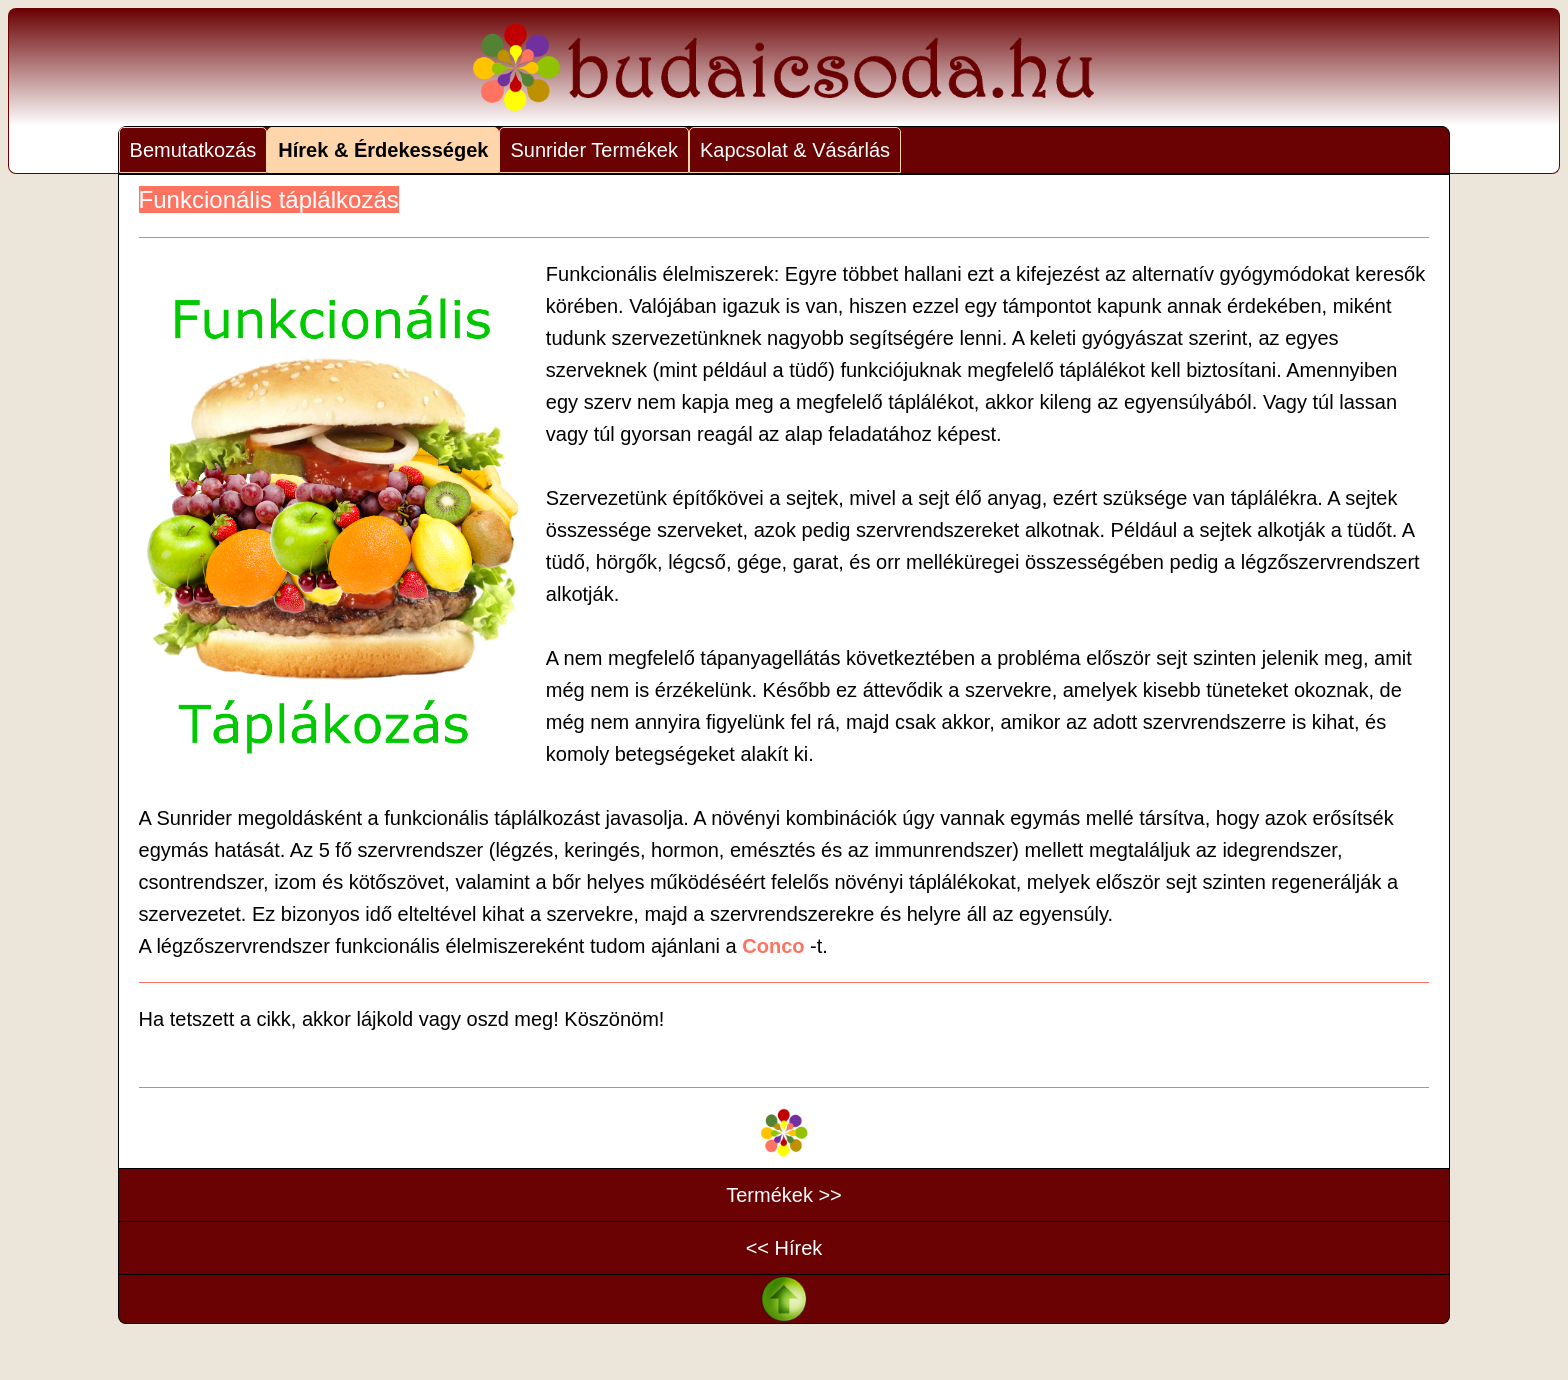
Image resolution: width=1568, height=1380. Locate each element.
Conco (773, 946)
